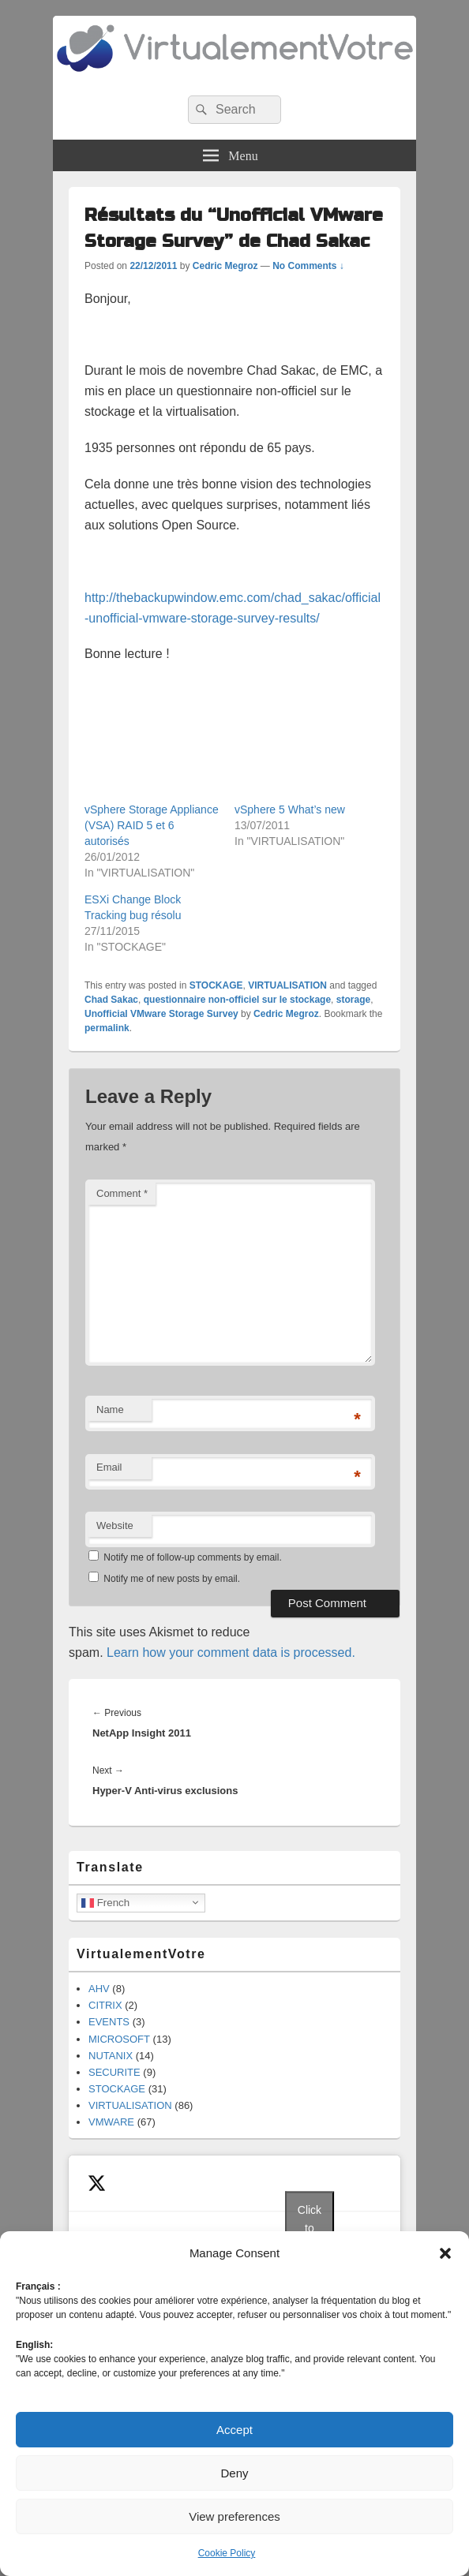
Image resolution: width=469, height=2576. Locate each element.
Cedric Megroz (225, 265)
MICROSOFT (119, 2039)
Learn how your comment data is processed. (231, 1652)
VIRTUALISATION (287, 985)
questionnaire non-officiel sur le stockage (237, 999)
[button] (445, 2253)
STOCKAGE (216, 985)
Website (114, 1525)
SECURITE (114, 2072)
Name (110, 1409)
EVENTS (108, 2022)
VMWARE (111, 2122)
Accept (234, 2429)
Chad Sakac (111, 999)
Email (109, 1467)
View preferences (234, 2516)
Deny (234, 2473)
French (105, 1902)
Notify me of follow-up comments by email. (192, 1557)
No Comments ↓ (308, 265)
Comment (122, 1193)
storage (353, 999)
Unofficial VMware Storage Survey (161, 1013)
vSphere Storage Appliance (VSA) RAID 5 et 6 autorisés (151, 825)
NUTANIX (110, 2056)
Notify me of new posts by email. (171, 1578)
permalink (106, 1028)
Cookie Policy (227, 2553)
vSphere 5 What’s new (289, 809)
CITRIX (105, 2005)
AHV (99, 1989)
